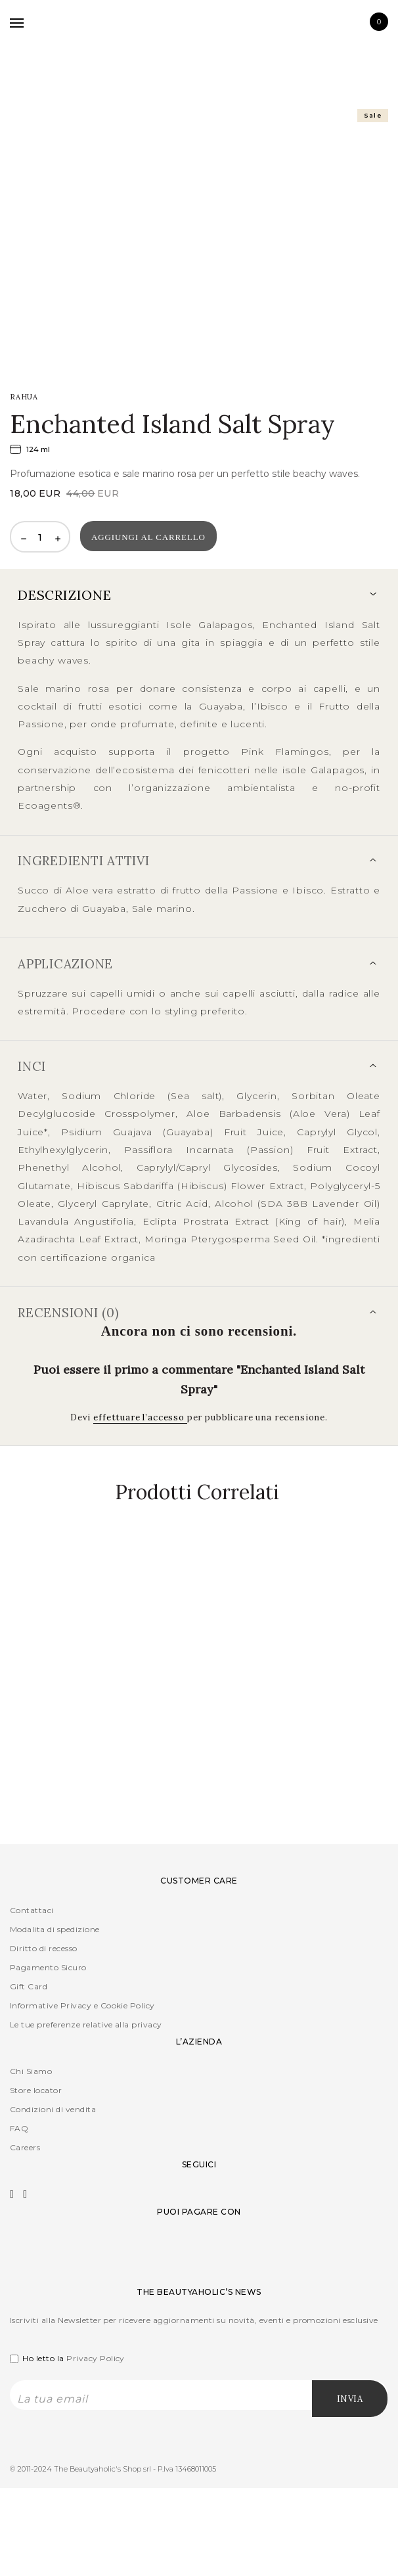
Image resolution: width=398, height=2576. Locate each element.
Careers (25, 2147)
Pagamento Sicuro (48, 1967)
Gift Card (28, 1986)
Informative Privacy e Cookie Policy (82, 2005)
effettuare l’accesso (140, 1417)
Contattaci (32, 1910)
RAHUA (23, 396)
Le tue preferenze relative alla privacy (86, 2024)
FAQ (19, 2128)
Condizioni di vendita (53, 2109)
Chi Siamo (31, 2071)
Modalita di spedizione (55, 1929)
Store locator (36, 2090)
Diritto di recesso (43, 1948)
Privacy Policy (95, 2358)
